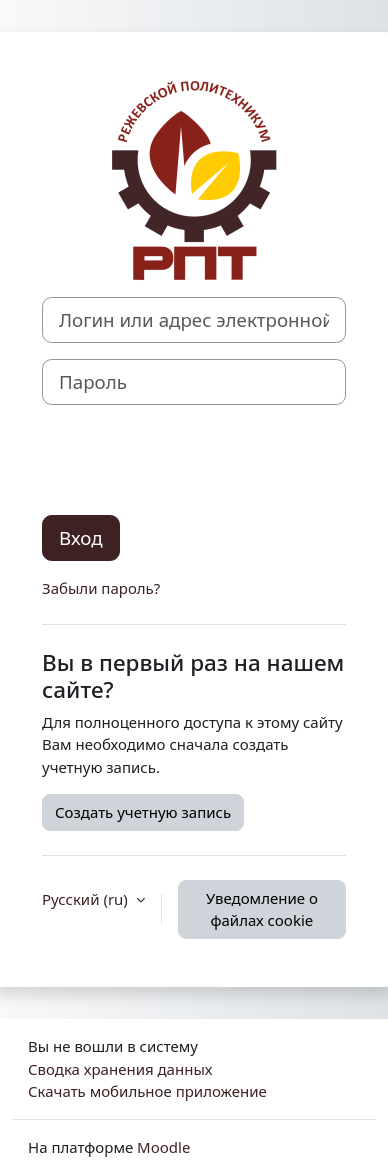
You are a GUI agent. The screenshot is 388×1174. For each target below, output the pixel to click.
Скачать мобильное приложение (147, 1091)
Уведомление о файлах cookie (262, 909)
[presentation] (194, 460)
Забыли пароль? (101, 588)
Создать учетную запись (143, 812)
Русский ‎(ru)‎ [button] (87, 899)
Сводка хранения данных (120, 1069)
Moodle (163, 1147)
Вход (81, 537)
